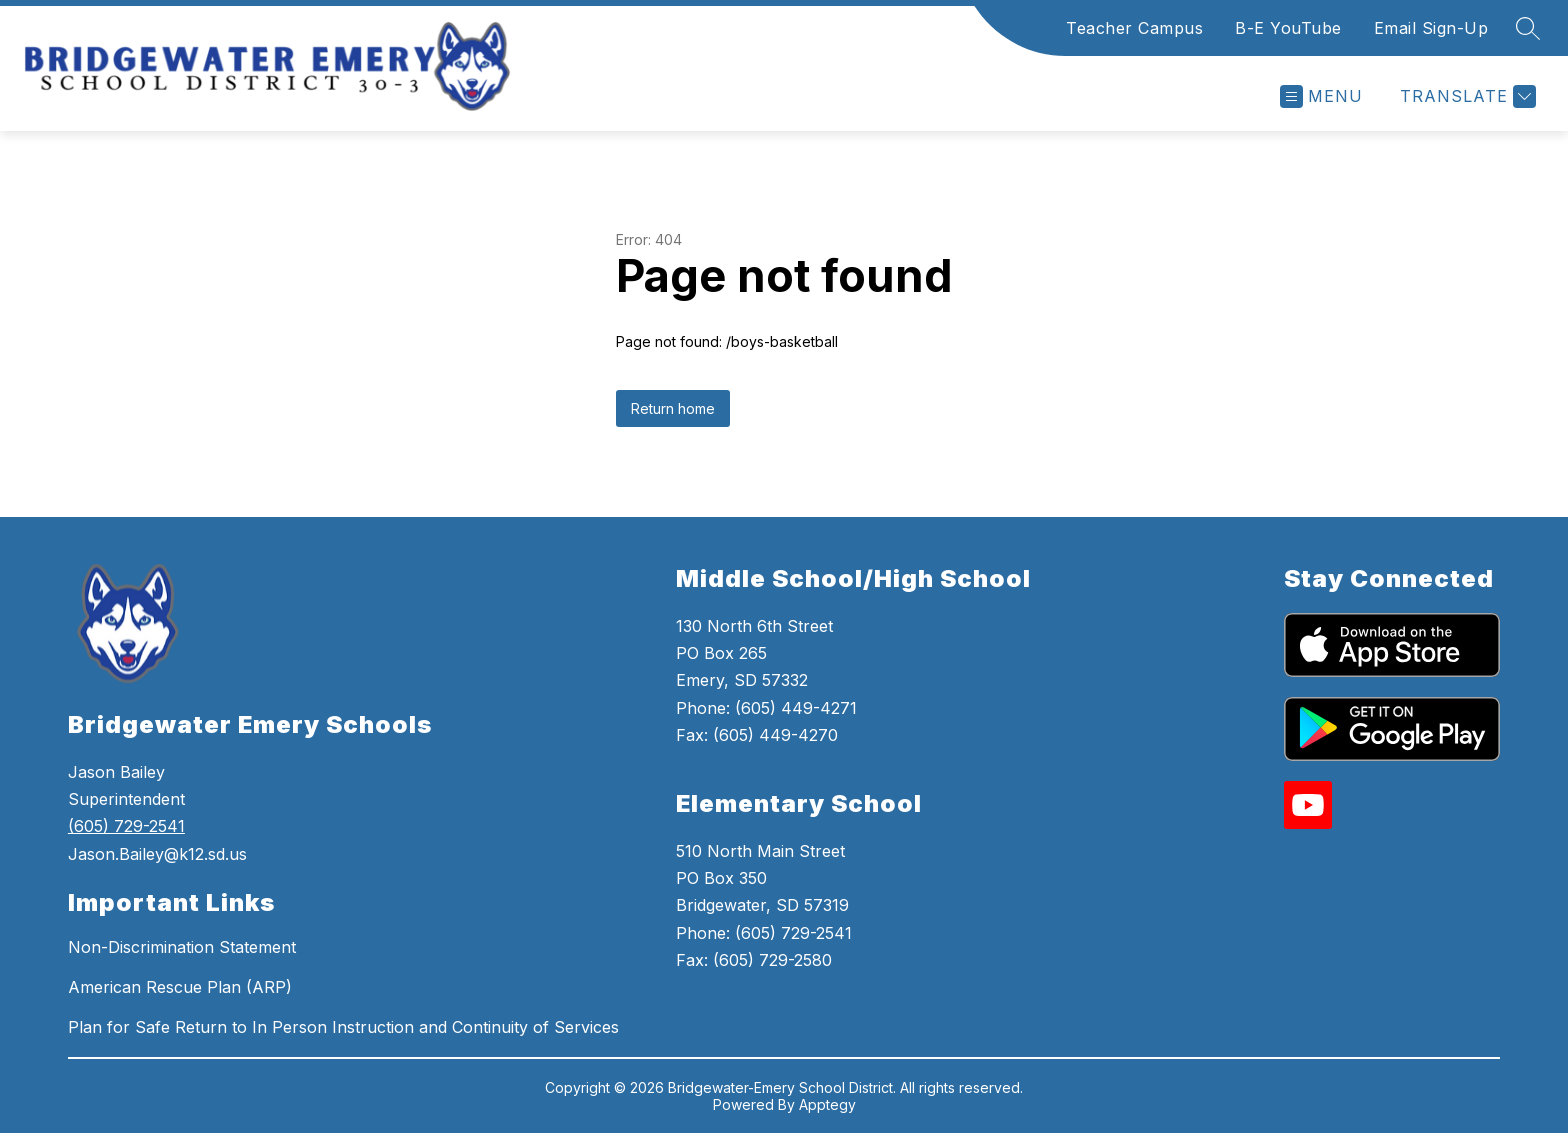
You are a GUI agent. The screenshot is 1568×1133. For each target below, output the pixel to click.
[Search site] (1528, 28)
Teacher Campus (1134, 28)
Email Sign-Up (1431, 28)
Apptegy (827, 1104)
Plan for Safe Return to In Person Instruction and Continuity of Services (343, 1027)
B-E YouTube (1288, 28)
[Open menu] (1321, 96)
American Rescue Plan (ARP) (180, 987)
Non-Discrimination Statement (182, 947)
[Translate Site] (1465, 96)
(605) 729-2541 (126, 826)
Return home (673, 408)
